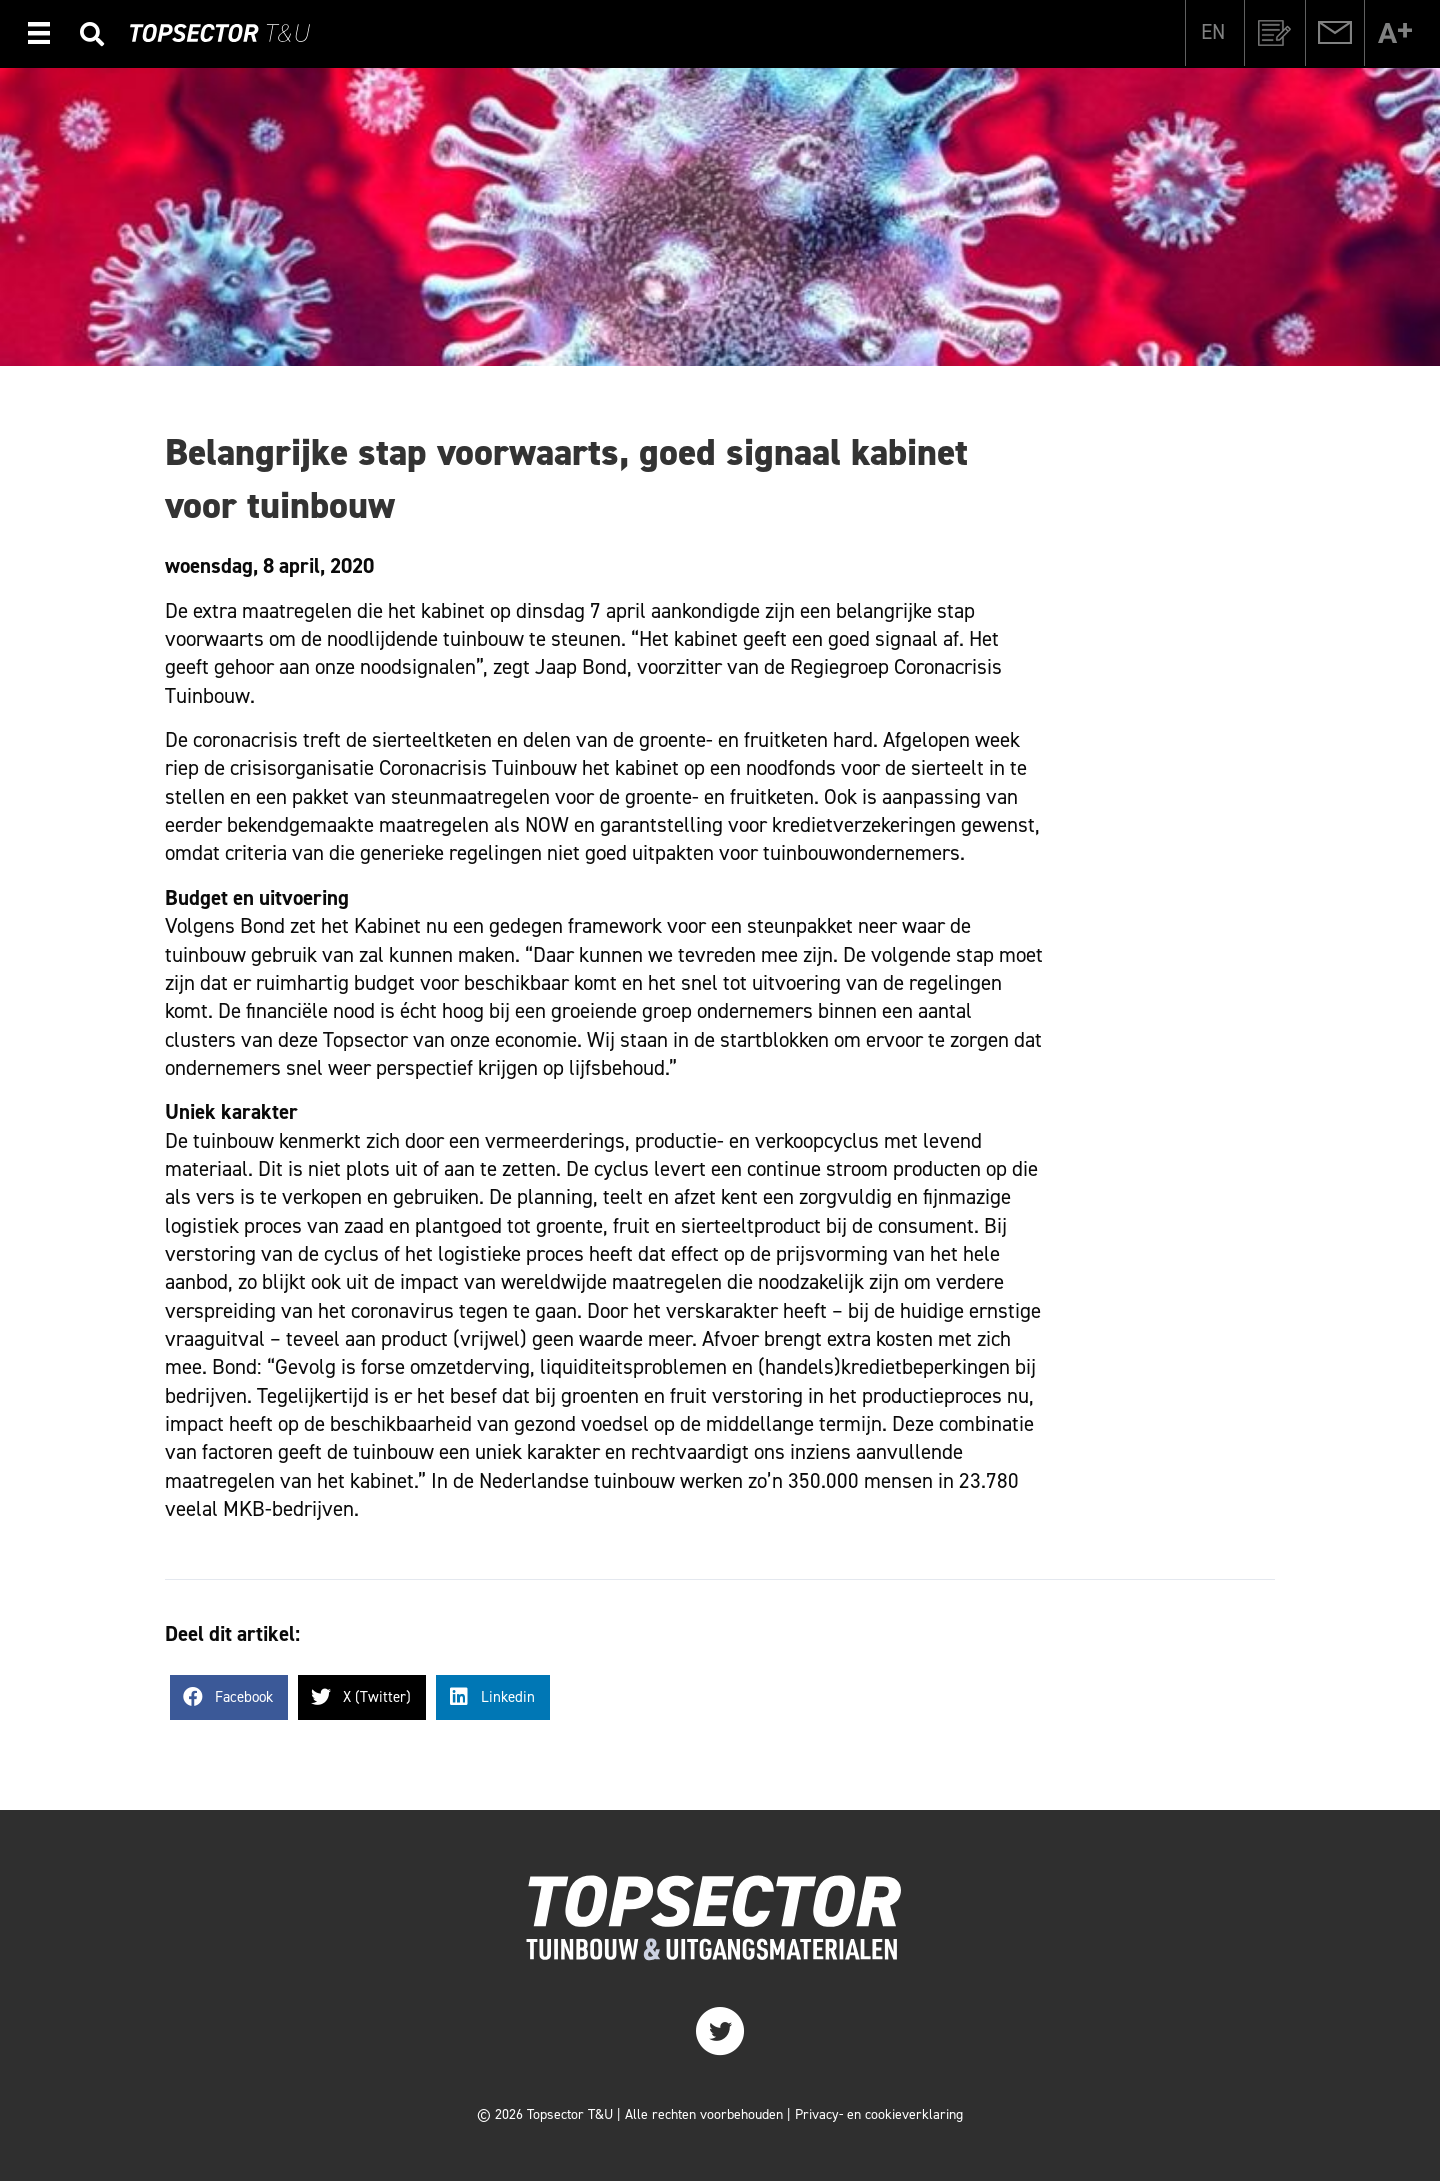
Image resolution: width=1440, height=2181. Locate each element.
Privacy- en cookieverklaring (879, 2114)
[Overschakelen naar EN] (1213, 32)
